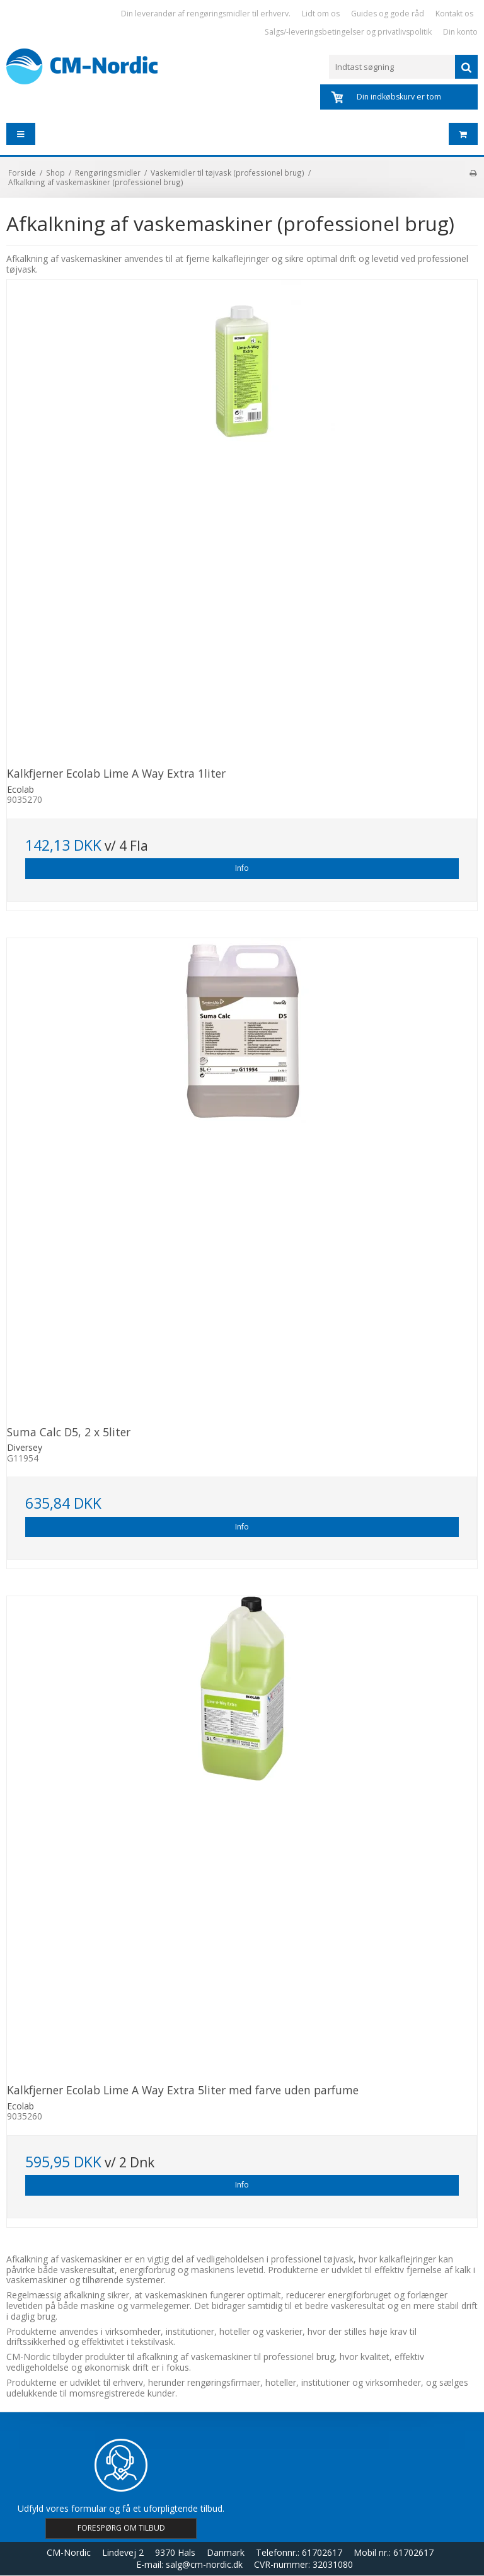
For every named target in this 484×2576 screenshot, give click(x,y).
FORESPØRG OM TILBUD (121, 2527)
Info (242, 868)
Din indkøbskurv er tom (399, 96)
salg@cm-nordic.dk (204, 2564)
